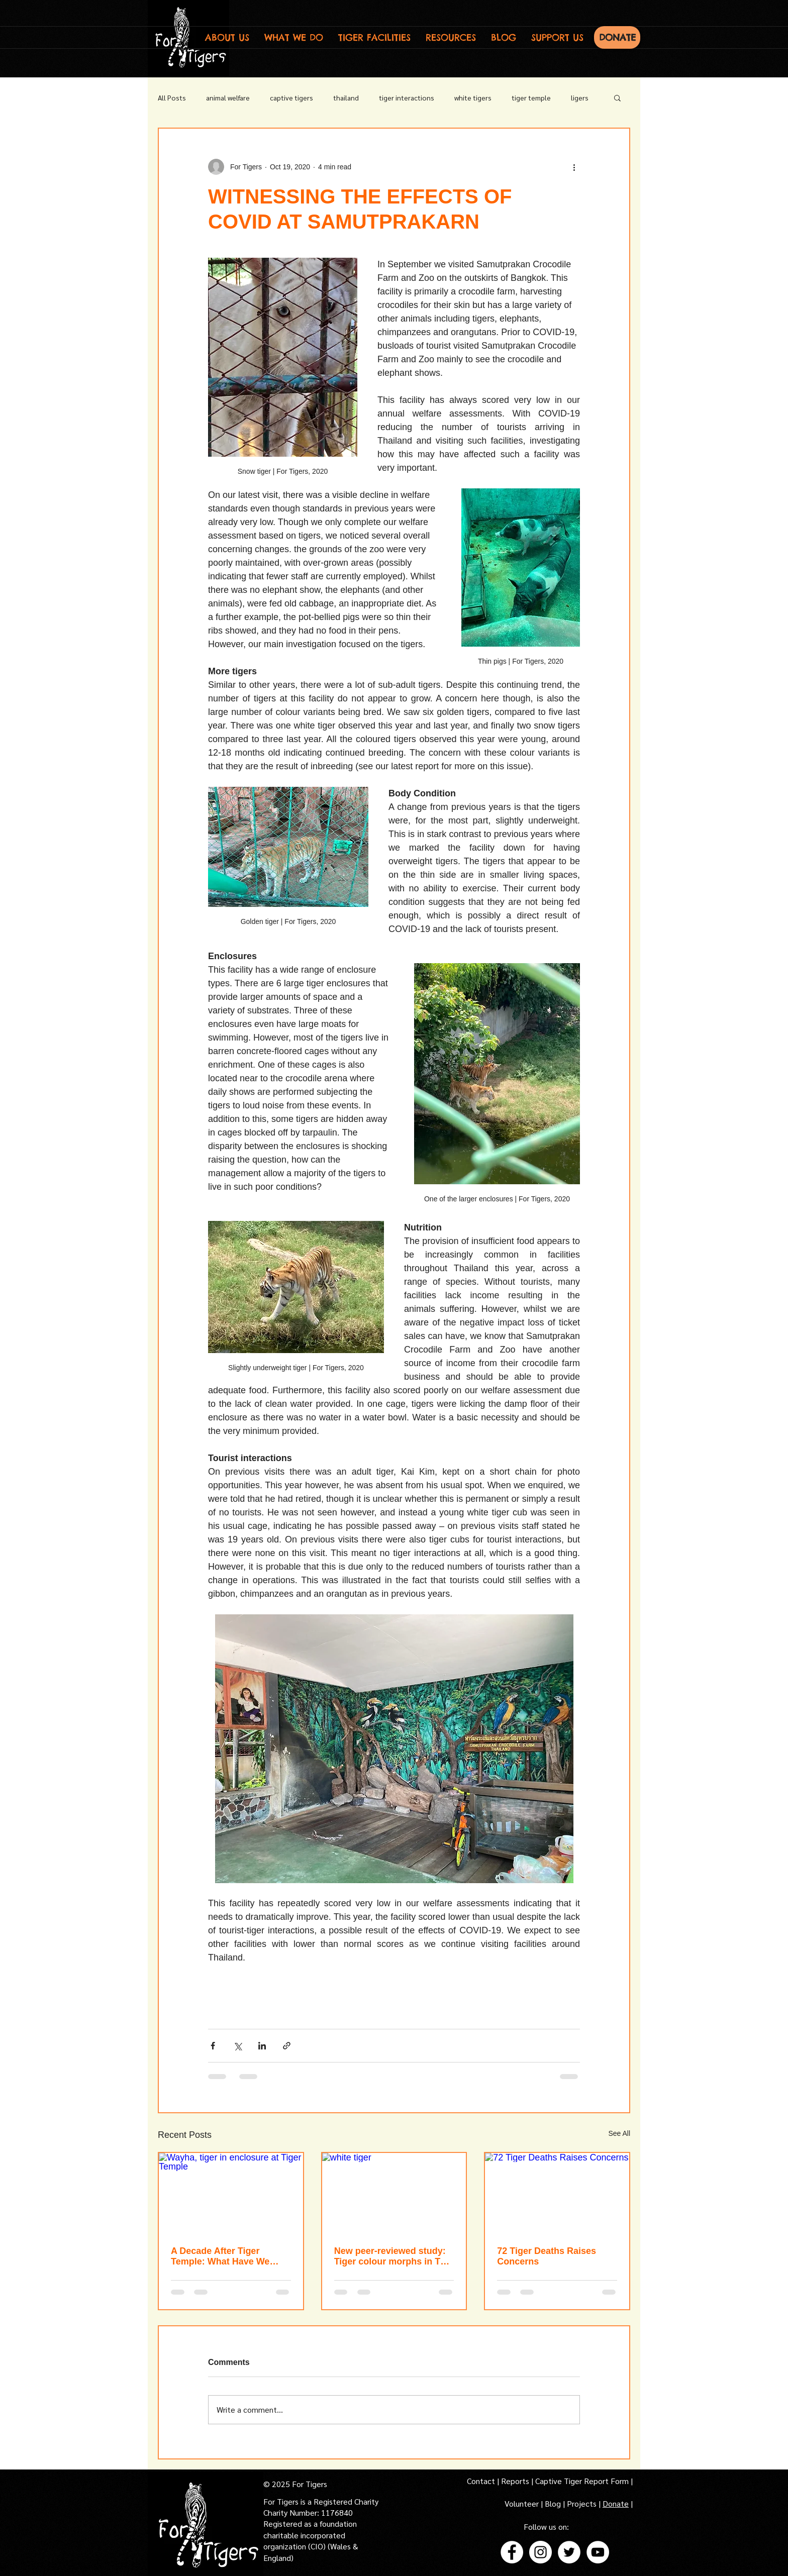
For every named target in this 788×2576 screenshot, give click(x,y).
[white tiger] (394, 2193)
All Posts (172, 97)
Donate (616, 2503)
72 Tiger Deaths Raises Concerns (546, 2256)
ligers (579, 97)
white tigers (472, 97)
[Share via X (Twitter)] (237, 2045)
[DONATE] (617, 37)
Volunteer (523, 2503)
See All (619, 2133)
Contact (482, 2481)
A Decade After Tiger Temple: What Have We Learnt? (220, 2256)
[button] (227, 37)
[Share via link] (286, 2045)
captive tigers (291, 97)
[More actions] (574, 167)
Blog (553, 2503)
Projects (583, 2503)
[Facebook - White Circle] (512, 2552)
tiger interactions (406, 97)
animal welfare (228, 97)
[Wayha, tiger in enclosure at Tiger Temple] (231, 2193)
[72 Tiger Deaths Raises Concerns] (557, 2193)
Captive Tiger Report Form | (584, 2481)
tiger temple (531, 97)
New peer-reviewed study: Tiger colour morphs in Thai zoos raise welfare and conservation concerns (394, 2256)
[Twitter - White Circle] (569, 2552)
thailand (346, 97)
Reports (515, 2481)
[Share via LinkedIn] (262, 2045)
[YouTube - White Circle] (597, 2552)
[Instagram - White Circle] (540, 2552)
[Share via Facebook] (213, 2045)
